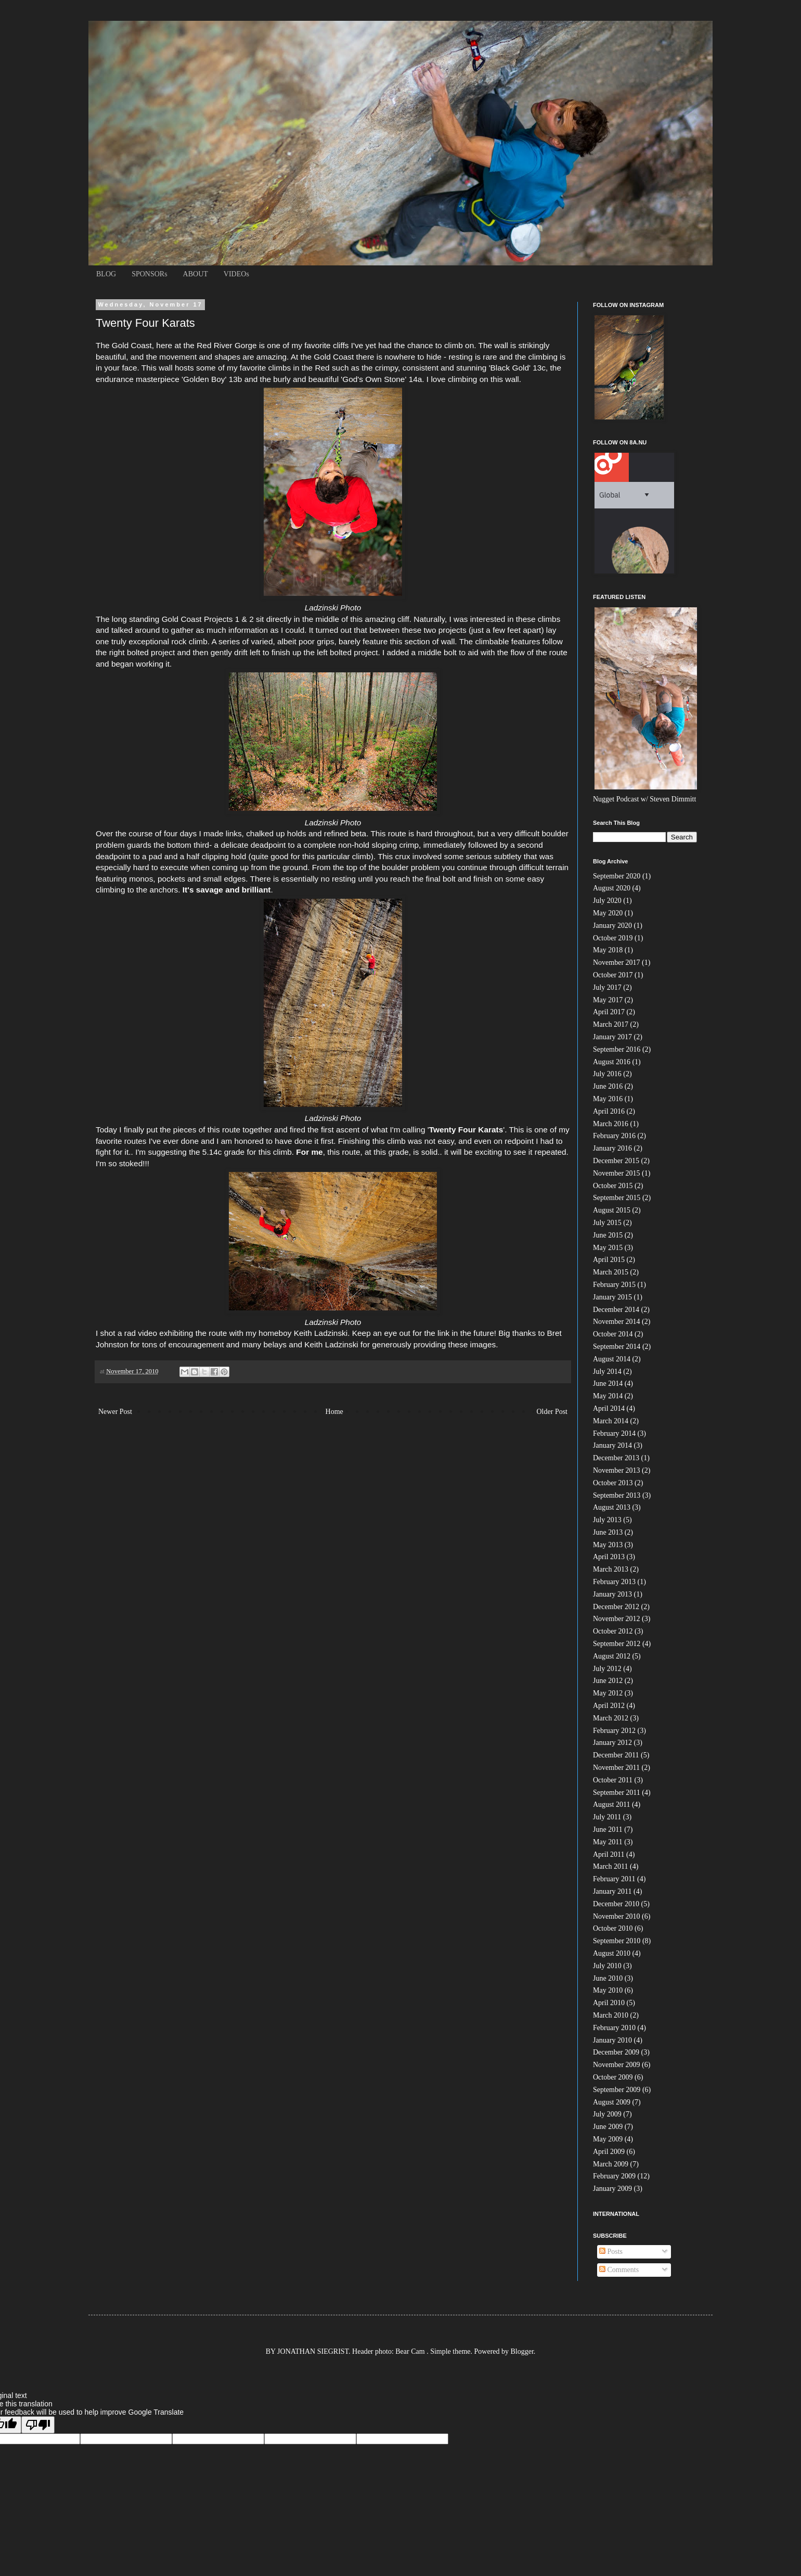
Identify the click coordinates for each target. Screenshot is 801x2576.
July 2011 (607, 1817)
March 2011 (610, 1866)
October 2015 (613, 1186)
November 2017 (616, 962)
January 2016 (612, 1148)
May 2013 (608, 1545)
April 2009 (609, 2152)
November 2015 (616, 1173)
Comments (619, 2270)
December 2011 (616, 1755)
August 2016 (611, 1062)
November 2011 (616, 1767)
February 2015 (614, 1285)
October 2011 (612, 1780)
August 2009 (611, 2102)
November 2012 (616, 1619)
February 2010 (614, 2028)
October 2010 (613, 1928)
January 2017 (612, 1037)
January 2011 (612, 1891)
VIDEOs (236, 274)
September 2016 (616, 1049)
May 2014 (608, 1396)
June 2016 (608, 1086)
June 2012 (608, 1681)
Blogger (522, 2351)
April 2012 (609, 1706)
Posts (611, 2251)
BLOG (106, 274)
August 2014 (611, 1359)
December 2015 (616, 1161)
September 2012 (616, 1644)
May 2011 (608, 1842)
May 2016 (608, 1099)
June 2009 (608, 2127)
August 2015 (611, 1210)
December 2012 (616, 1607)
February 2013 (614, 1582)
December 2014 (616, 1309)
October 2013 (613, 1483)
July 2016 (607, 1074)
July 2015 (607, 1223)
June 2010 (608, 1978)
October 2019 (613, 938)
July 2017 (607, 987)
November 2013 (616, 1470)
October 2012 (613, 1631)
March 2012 (610, 1718)
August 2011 (611, 1804)
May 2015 (608, 1248)
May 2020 (608, 913)
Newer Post (115, 1411)
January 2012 (612, 1742)
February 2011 (614, 1879)
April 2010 (609, 2003)
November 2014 (616, 1321)
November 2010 (616, 1916)
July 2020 (607, 900)
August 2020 (611, 888)
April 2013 (609, 1557)
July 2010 (607, 1966)
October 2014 (613, 1334)
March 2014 (610, 1421)
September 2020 (616, 876)
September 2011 (616, 1792)
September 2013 (616, 1495)
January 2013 (612, 1594)
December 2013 (616, 1458)
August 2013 (611, 1507)
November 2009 (616, 2065)
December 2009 (616, 2052)
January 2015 (612, 1297)
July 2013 (607, 1520)
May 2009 (608, 2139)
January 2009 (612, 2188)
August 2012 (611, 1656)
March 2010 (610, 2015)
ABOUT (195, 274)
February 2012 (614, 1731)
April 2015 (609, 1260)
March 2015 (610, 1272)
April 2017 (609, 1012)
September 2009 (616, 2090)
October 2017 (613, 975)
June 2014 (608, 1383)
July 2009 (607, 2114)
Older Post (552, 1411)
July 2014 (607, 1371)
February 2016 (614, 1136)
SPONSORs (149, 274)
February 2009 (614, 2176)
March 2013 (610, 1569)
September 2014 (616, 1346)
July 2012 (607, 1669)
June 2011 (608, 1829)
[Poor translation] (38, 2424)
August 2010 (611, 1953)
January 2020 (612, 925)
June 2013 (608, 1532)
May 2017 (608, 1000)
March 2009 (610, 2164)
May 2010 (608, 1990)
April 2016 (609, 1111)
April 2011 (609, 1854)
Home (334, 1411)
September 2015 (616, 1198)
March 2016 (610, 1124)
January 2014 (612, 1445)
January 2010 (612, 2040)
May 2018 (608, 950)
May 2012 (608, 1693)
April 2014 (609, 1408)
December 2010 (616, 1904)
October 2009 (613, 2077)
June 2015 (608, 1235)
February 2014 (614, 1433)
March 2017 (610, 1024)
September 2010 (616, 1941)
